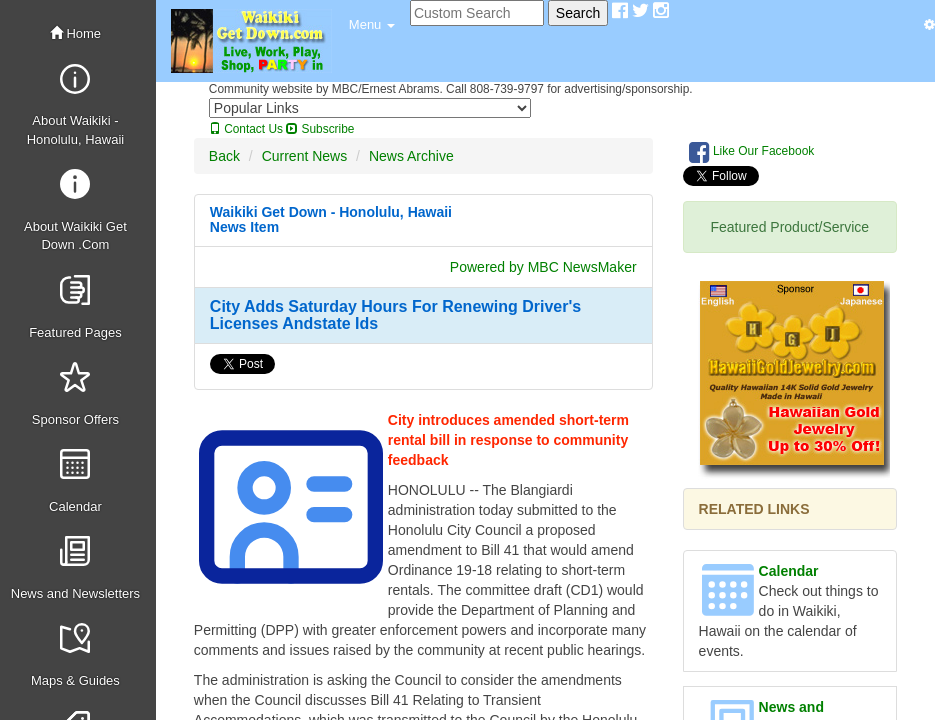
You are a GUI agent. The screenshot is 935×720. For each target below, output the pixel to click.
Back (224, 156)
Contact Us (246, 129)
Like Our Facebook (752, 152)
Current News (305, 156)
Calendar (789, 571)
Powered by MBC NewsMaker (543, 267)
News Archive (411, 156)
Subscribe (320, 129)
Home (75, 33)
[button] (372, 25)
